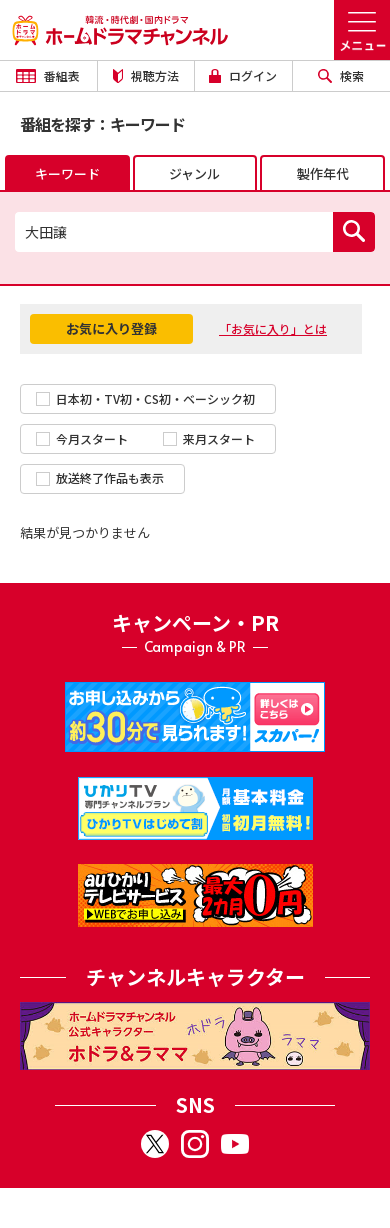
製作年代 (323, 173)
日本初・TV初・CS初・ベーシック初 (145, 398)
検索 (341, 75)
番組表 (48, 75)
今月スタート (82, 438)
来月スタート (209, 438)
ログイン (243, 75)
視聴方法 (146, 75)
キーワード (67, 173)
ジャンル (194, 173)
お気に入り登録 (111, 328)
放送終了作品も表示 (100, 477)
